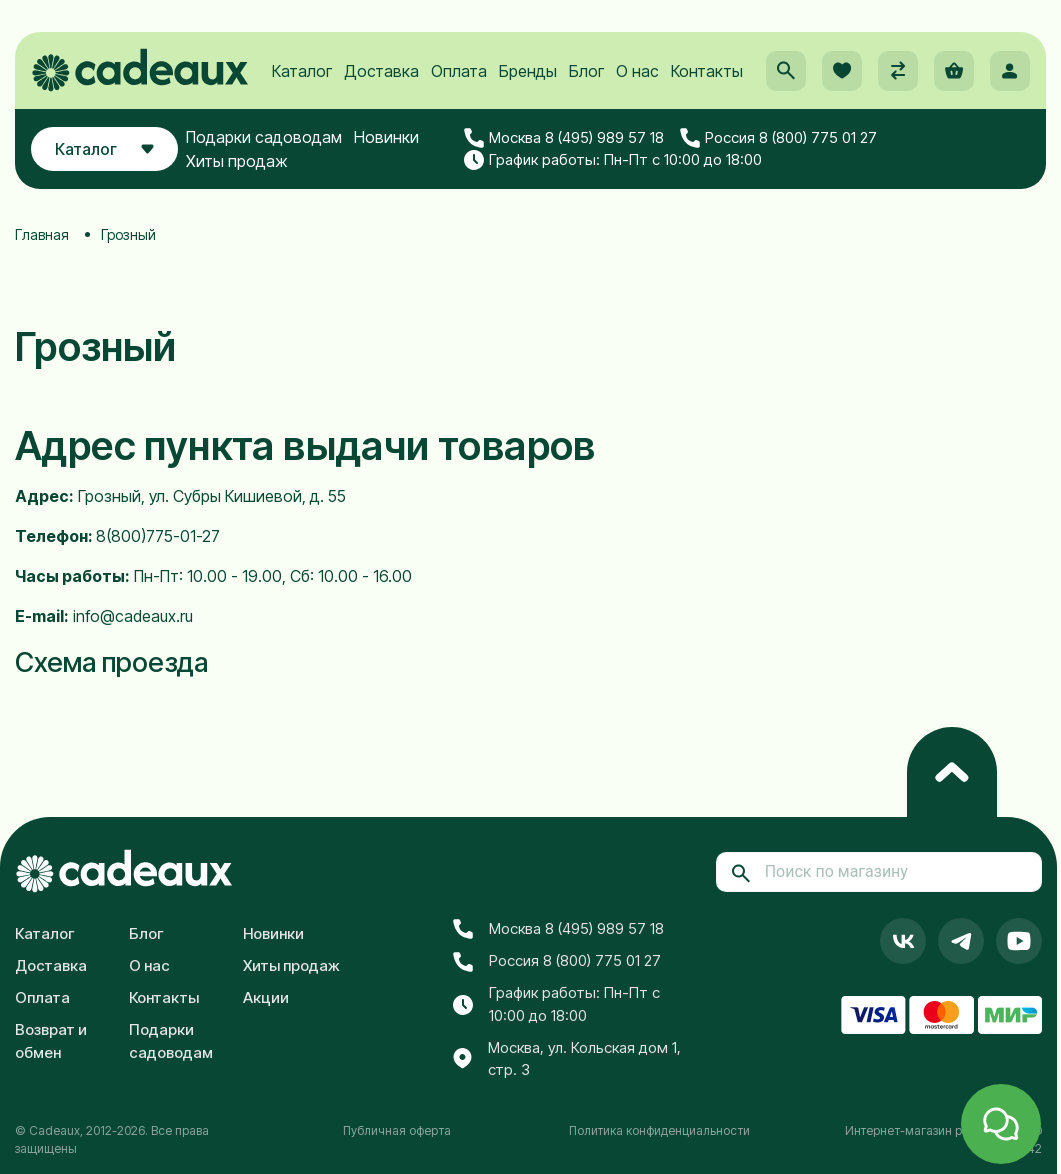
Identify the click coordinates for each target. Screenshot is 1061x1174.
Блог (586, 71)
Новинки (386, 137)
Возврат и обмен (51, 1041)
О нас (637, 71)
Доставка (381, 71)
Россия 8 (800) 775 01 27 (778, 138)
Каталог (302, 71)
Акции (266, 997)
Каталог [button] (104, 149)
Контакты (707, 71)
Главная (42, 234)
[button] (786, 71)
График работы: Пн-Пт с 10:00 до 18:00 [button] (613, 160)
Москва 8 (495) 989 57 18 (564, 138)
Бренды (528, 71)
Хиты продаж (237, 161)
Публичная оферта (397, 1130)
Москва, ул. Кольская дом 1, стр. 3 (567, 1059)
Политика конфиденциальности (659, 1130)
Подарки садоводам (264, 137)
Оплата (459, 71)
